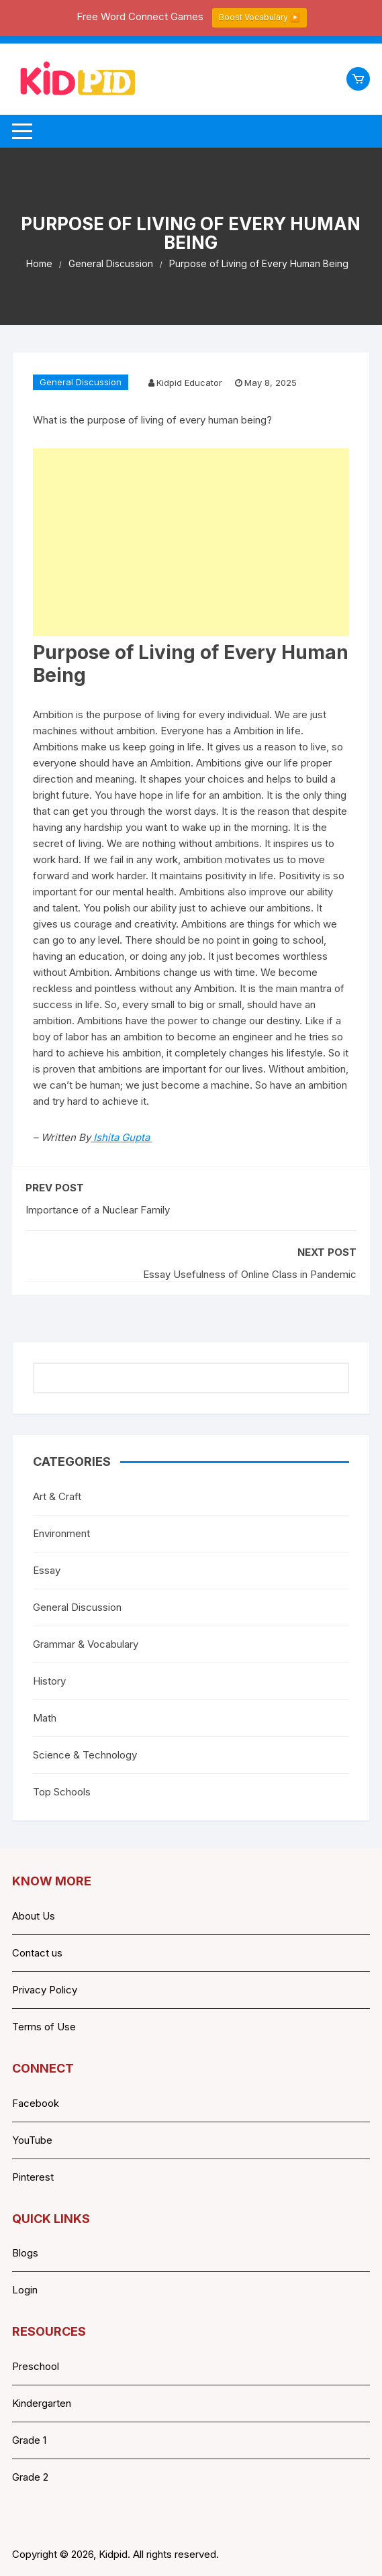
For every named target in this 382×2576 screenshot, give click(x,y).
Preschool (35, 2366)
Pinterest (33, 2177)
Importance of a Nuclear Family (98, 1209)
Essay (46, 1570)
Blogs (25, 2252)
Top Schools (62, 1791)
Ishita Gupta (121, 1137)
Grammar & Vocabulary (85, 1644)
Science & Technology (85, 1754)
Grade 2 (30, 2477)
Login (25, 2289)
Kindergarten (41, 2403)
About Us (33, 1916)
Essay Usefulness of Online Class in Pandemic (249, 1274)
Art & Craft (57, 1496)
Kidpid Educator (189, 382)
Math (44, 1718)
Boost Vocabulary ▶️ (259, 17)
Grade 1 (29, 2440)
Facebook (35, 2103)
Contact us (37, 1952)
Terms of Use (44, 2026)
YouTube (32, 2140)
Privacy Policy (44, 1989)
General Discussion (81, 382)
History (49, 1681)
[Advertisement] (191, 542)
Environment (61, 1533)
